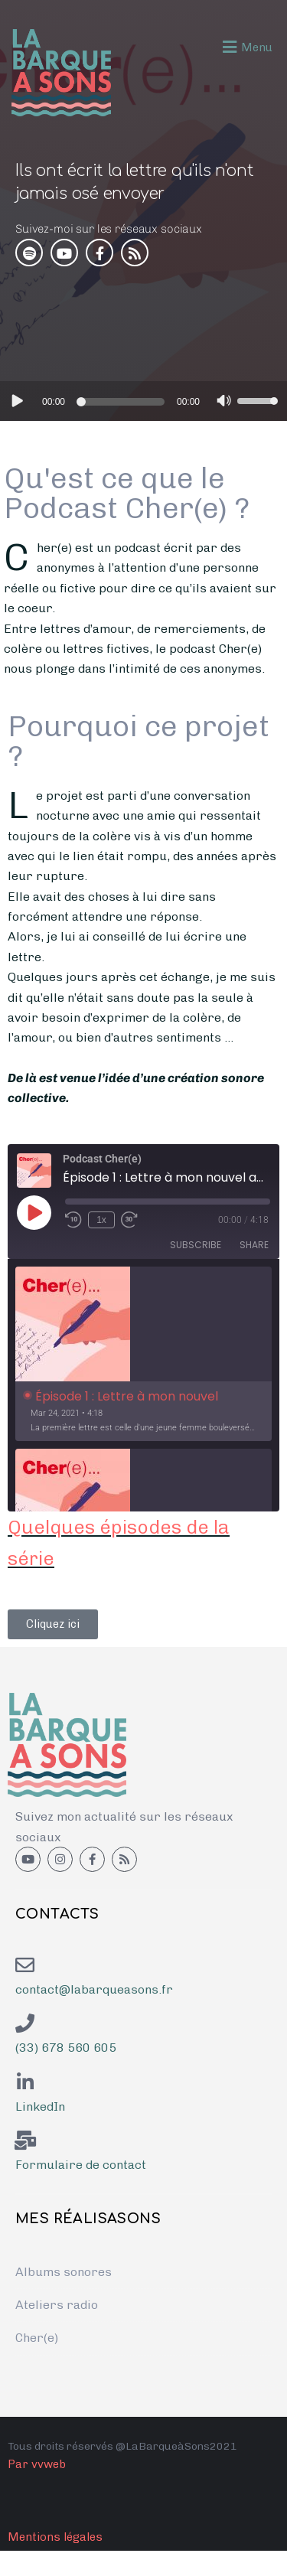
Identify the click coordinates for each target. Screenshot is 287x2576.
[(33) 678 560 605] (24, 2023)
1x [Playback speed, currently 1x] (101, 1220)
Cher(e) (36, 2337)
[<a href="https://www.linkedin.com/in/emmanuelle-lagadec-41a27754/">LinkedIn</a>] (24, 2082)
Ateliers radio (56, 2304)
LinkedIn (40, 2106)
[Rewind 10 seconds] (73, 1219)
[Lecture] (16, 400)
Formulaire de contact (80, 2164)
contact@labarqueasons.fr (94, 1989)
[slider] (123, 402)
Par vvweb (37, 2464)
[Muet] (224, 402)
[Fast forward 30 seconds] (129, 1219)
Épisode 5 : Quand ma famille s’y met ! (109, 303)
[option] (143, 1354)
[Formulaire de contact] (24, 2140)
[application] (143, 401)
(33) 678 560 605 (65, 2047)
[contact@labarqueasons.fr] (24, 1964)
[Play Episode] (34, 1212)
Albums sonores (63, 2272)
